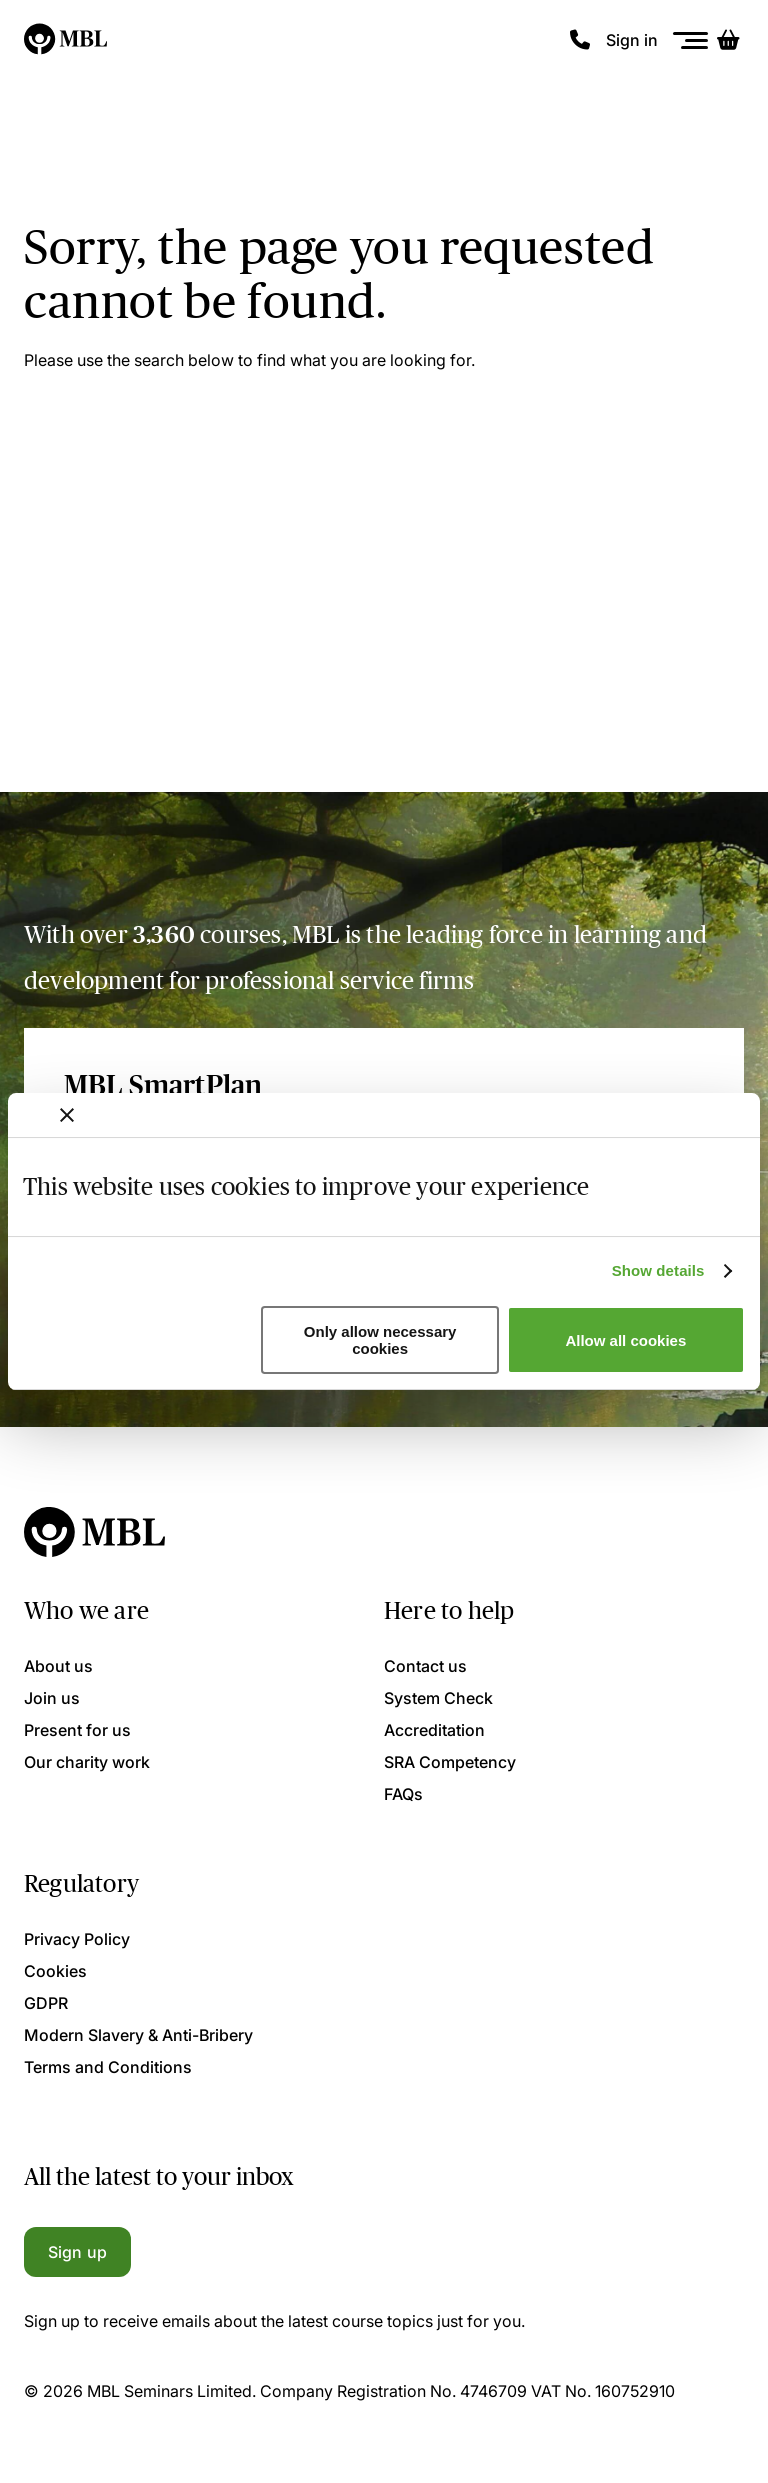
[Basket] (728, 40)
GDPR (46, 2003)
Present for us (77, 1730)
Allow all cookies (625, 1340)
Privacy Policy (77, 1939)
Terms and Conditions (108, 2067)
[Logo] (66, 40)
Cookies (55, 1971)
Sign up (77, 2252)
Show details (658, 1270)
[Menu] (691, 40)
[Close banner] (67, 1115)
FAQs (403, 1794)
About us (58, 1666)
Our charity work (87, 1762)
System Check (438, 1698)
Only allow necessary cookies (380, 1340)
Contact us (425, 1666)
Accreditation (434, 1730)
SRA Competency (450, 1762)
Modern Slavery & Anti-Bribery (138, 2035)
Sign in (632, 40)
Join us (52, 1698)
